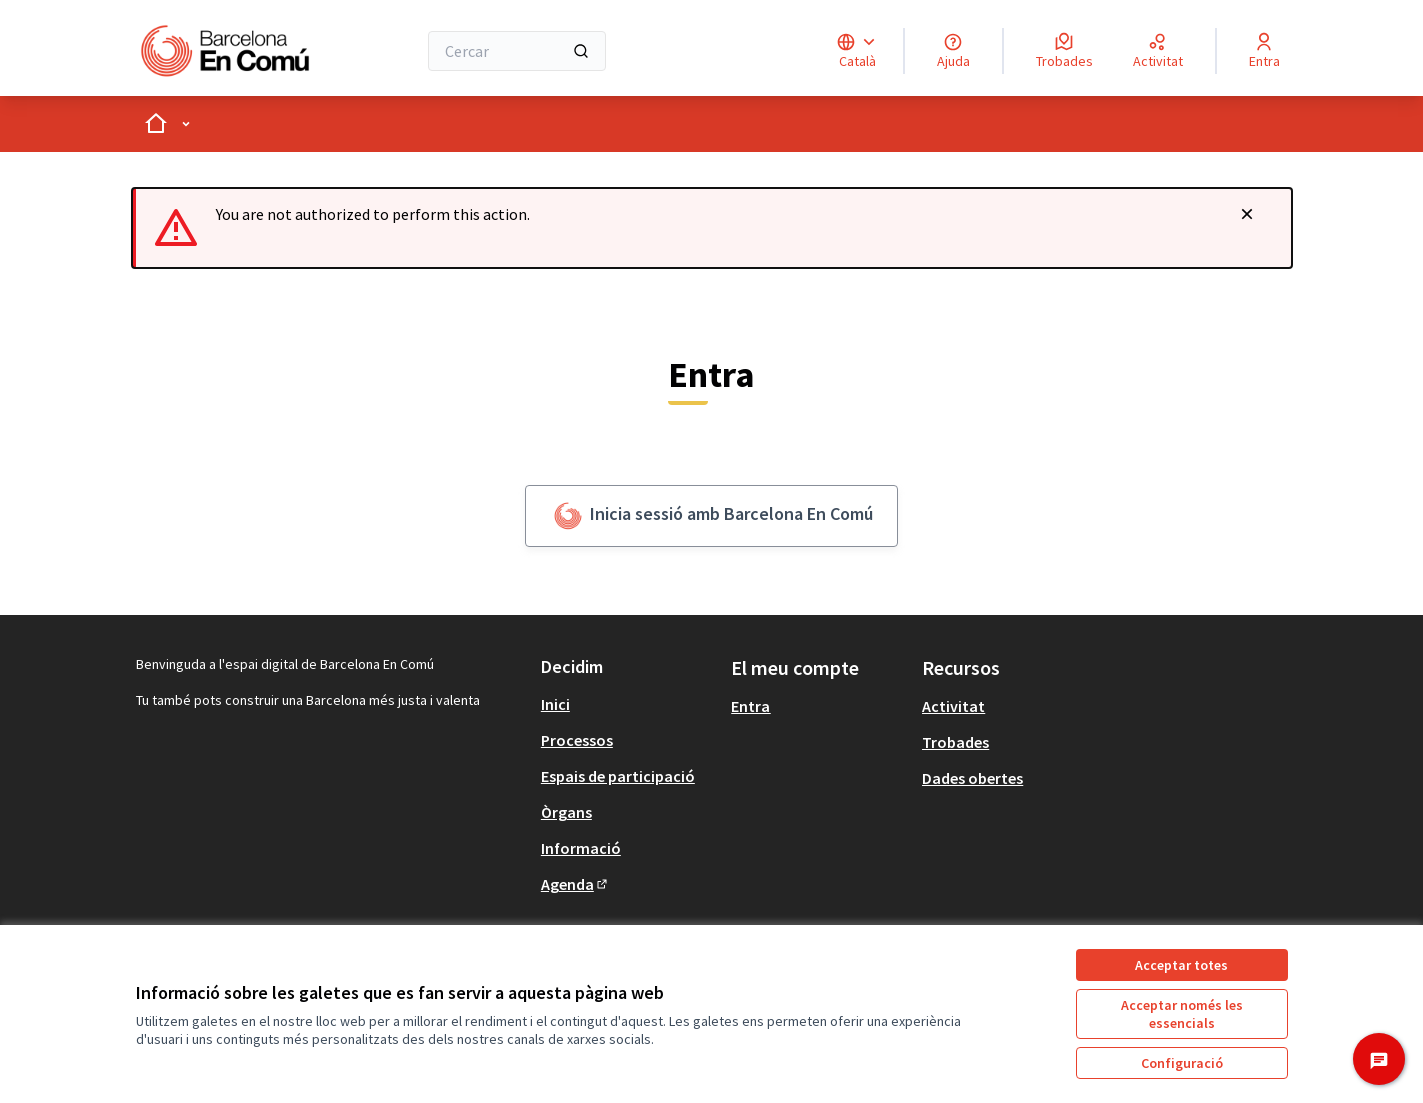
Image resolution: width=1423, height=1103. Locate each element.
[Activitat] (1158, 51)
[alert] (712, 228)
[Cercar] (517, 51)
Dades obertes (972, 778)
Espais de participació (618, 776)
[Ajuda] (953, 51)
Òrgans (566, 812)
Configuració (1182, 1063)
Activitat (953, 706)
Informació (581, 848)
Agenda (575, 884)
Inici (555, 704)
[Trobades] (1064, 51)
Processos (577, 740)
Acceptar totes (1181, 965)
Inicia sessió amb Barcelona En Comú (711, 516)
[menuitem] (628, 704)
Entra (750, 706)
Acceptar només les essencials (1182, 1014)
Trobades (955, 742)
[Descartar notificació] (1247, 214)
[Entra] (1264, 51)
